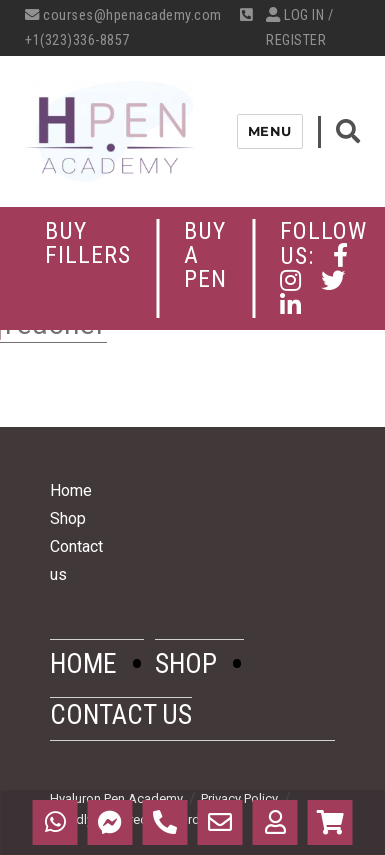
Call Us (165, 822)
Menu (270, 131)
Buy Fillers (88, 243)
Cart (330, 822)
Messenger (110, 822)
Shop (68, 518)
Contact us (121, 715)
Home (71, 490)
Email (220, 822)
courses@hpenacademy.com (123, 15)
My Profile (275, 822)
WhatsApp (55, 822)
